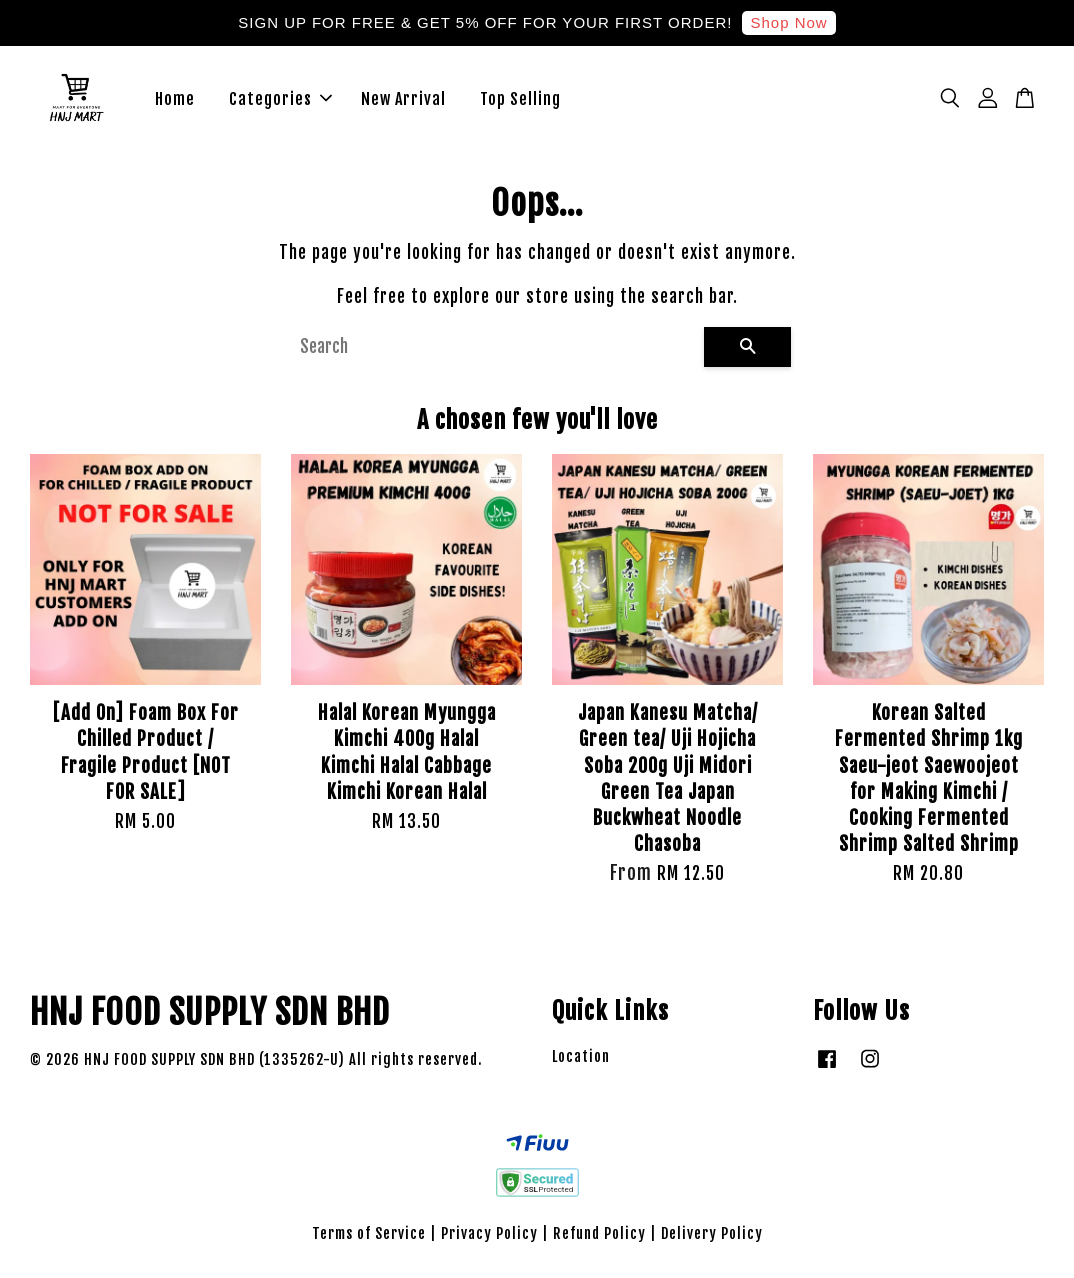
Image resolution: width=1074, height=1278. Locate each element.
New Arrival (403, 100)
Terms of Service (369, 1235)
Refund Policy (599, 1235)
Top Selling (520, 100)
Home (175, 100)
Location (581, 1058)
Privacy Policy (489, 1235)
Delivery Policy (712, 1235)
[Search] (494, 349)
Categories (280, 100)
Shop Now (788, 22)
